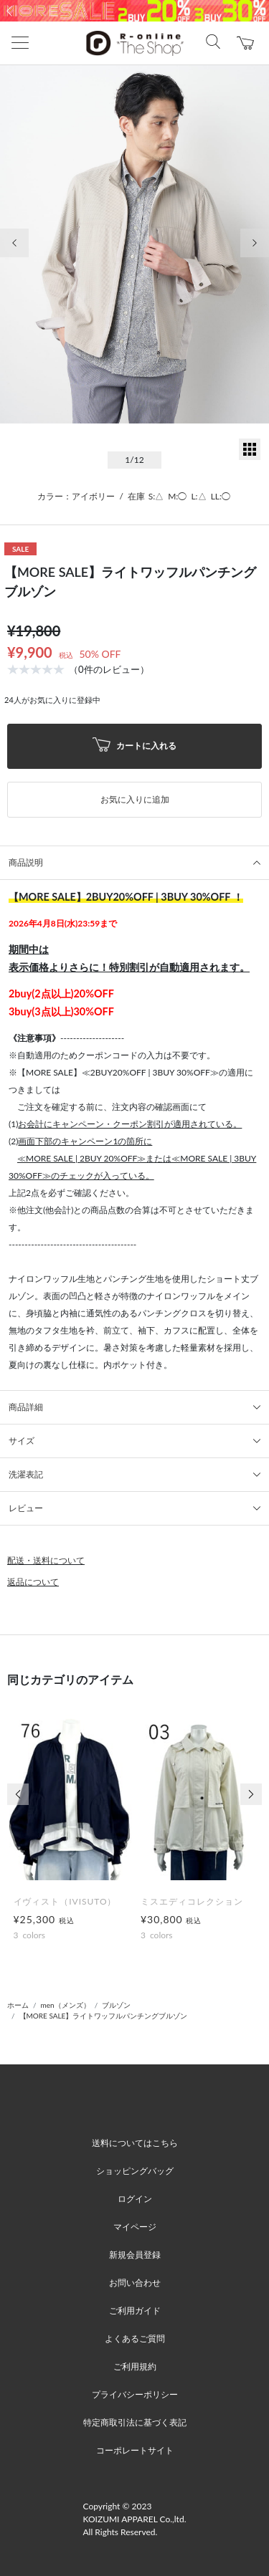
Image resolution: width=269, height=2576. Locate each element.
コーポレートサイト (135, 2450)
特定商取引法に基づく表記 (135, 2422)
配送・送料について (46, 1560)
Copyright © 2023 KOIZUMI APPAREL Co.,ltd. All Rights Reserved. (135, 2519)
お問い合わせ (135, 2282)
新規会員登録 (135, 2254)
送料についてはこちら (135, 2142)
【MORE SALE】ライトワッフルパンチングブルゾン (103, 2015)
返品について (33, 1581)
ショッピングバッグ (135, 2170)
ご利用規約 (134, 2366)
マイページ (134, 2226)
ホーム (18, 2005)
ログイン (135, 2198)
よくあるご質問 (135, 2338)
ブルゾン (116, 2005)
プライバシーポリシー (135, 2394)
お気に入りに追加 (134, 799)
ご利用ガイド (135, 2310)
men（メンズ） (65, 2005)
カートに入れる (135, 746)
